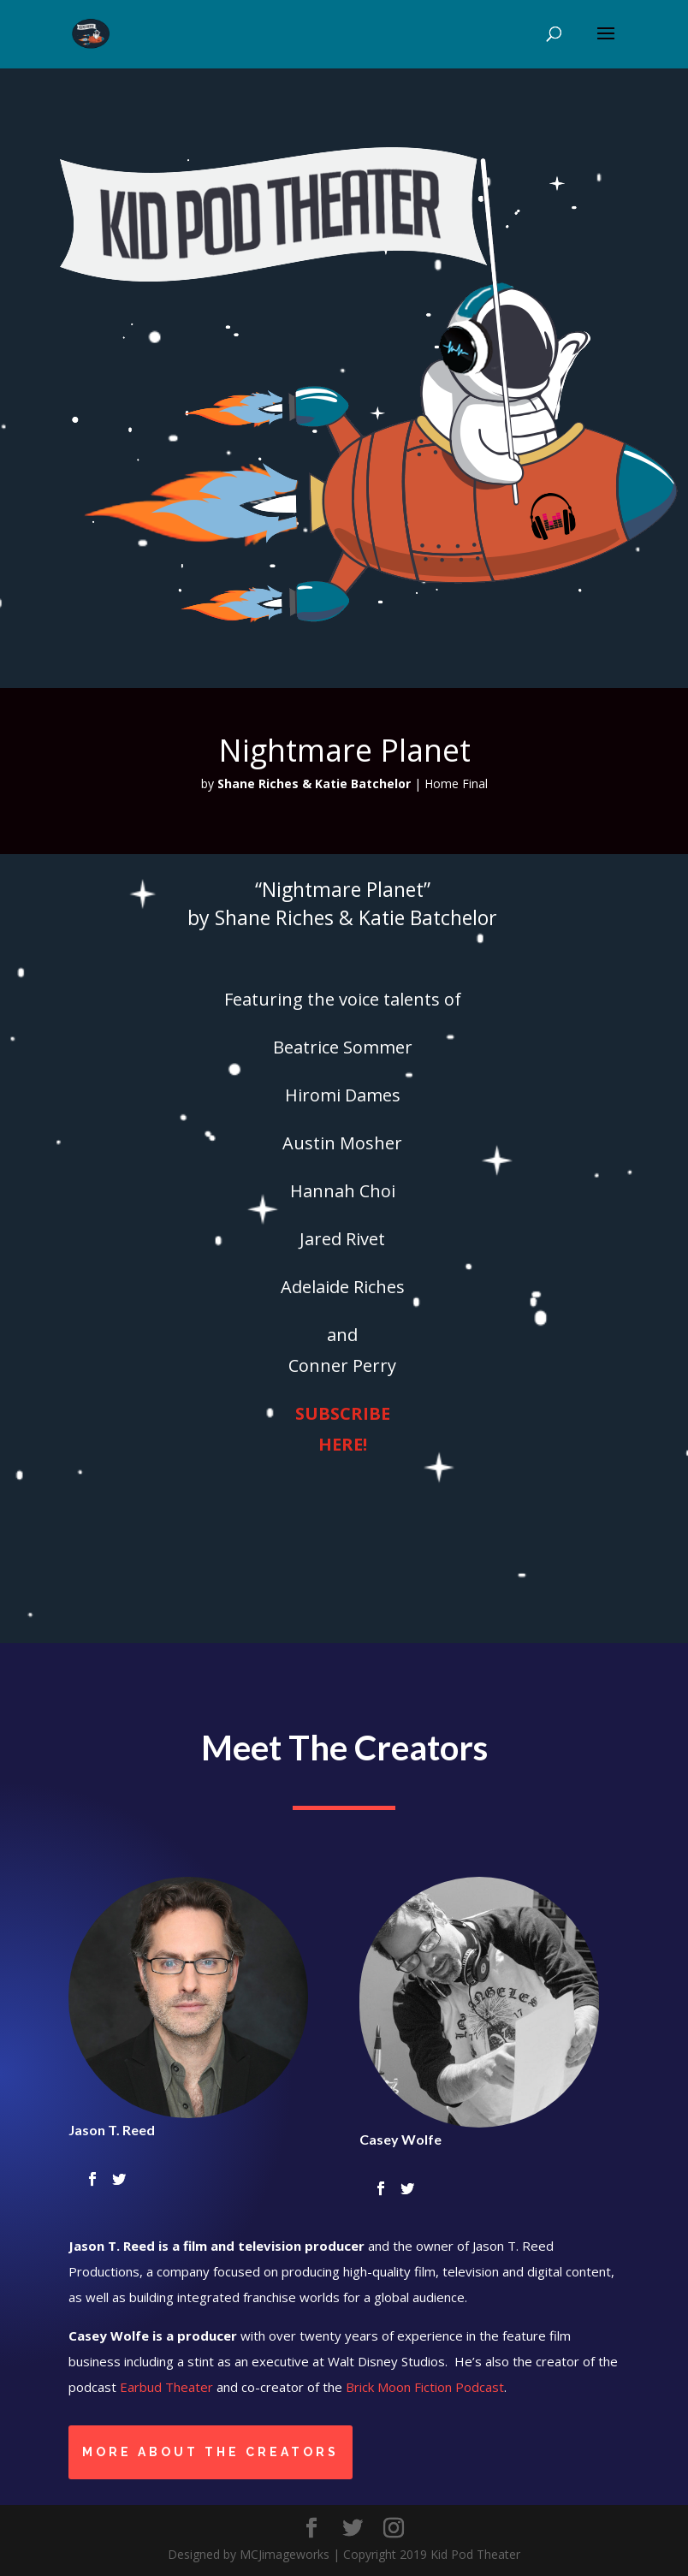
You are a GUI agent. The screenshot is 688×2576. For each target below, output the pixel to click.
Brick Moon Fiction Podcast (425, 2386)
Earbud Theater (166, 2386)
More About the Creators (210, 2452)
